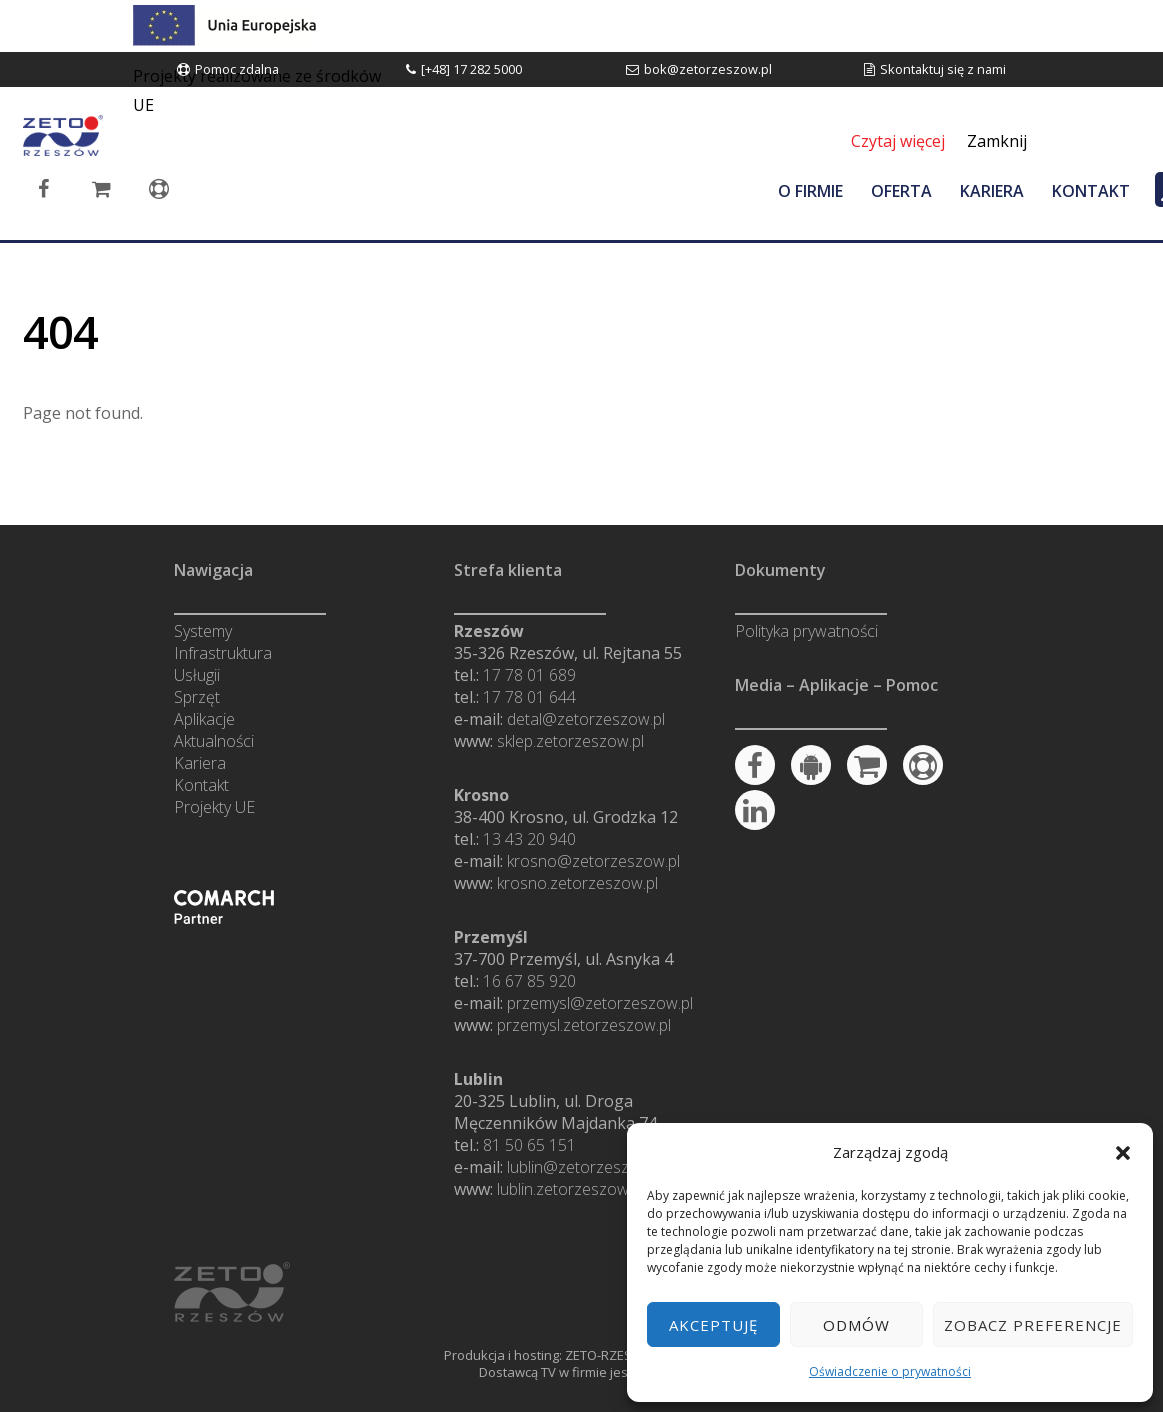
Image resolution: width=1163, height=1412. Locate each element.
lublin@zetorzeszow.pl (586, 1167)
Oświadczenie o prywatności (890, 1371)
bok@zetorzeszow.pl (708, 69)
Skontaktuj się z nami (943, 69)
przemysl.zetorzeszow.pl (584, 1025)
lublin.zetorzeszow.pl (570, 1189)
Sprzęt (197, 697)
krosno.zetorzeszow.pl (577, 883)
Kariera (200, 763)
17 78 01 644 (529, 697)
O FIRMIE (810, 191)
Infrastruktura (223, 653)
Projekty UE (214, 807)
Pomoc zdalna (237, 69)
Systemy (203, 631)
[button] (1123, 1153)
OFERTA (901, 191)
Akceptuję (713, 1325)
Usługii (197, 675)
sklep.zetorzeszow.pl (570, 741)
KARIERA (992, 191)
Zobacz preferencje (1033, 1325)
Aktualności (214, 741)
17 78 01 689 (529, 675)
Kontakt (201, 785)
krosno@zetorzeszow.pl (593, 861)
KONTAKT (1091, 191)
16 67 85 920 (529, 981)
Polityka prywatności (806, 631)
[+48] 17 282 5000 (471, 69)
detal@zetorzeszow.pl (586, 719)
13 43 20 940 (529, 839)
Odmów (856, 1325)
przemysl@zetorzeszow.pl (600, 1003)
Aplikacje (204, 719)
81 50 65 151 (529, 1145)
